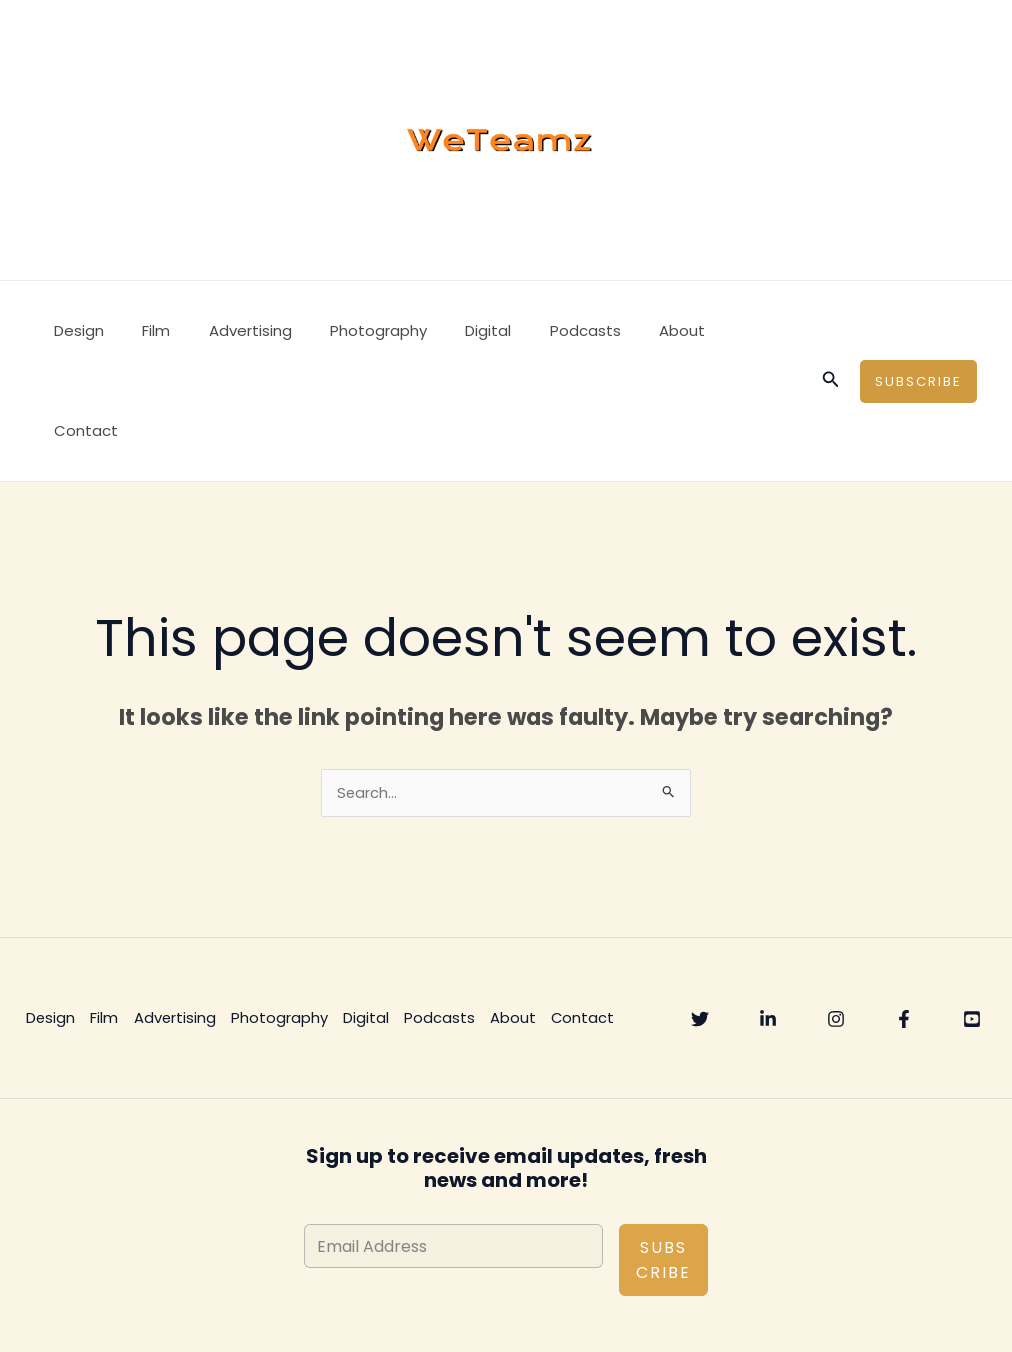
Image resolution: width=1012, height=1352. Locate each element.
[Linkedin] (768, 920)
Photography (349, 330)
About (628, 330)
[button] (831, 331)
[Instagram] (836, 920)
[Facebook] (904, 920)
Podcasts (539, 330)
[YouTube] (972, 920)
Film (144, 330)
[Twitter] (700, 920)
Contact (713, 330)
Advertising (229, 330)
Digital (451, 330)
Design (75, 330)
